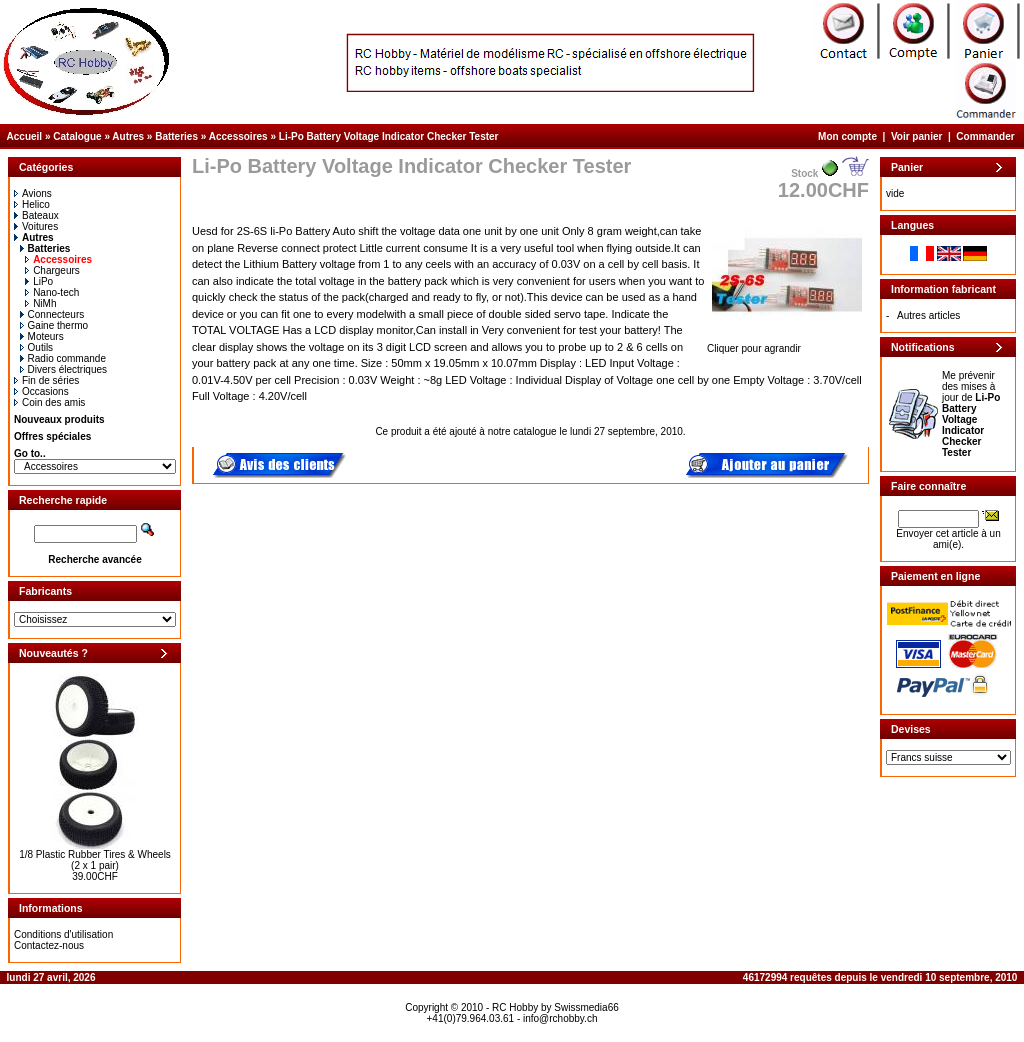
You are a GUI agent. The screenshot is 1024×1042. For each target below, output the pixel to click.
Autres (128, 136)
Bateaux (36, 215)
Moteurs (42, 336)
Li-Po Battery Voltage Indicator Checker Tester (389, 136)
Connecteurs (52, 314)
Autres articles (928, 315)
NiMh (40, 303)
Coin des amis (49, 402)
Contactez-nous (49, 945)
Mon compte (847, 136)
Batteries (176, 136)
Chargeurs (52, 270)
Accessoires (238, 136)
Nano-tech (52, 292)
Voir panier (917, 136)
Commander (985, 136)
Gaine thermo (54, 325)
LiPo (39, 281)
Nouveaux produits (59, 419)
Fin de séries (46, 380)
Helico (32, 204)
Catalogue (77, 136)
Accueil (25, 136)
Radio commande (63, 358)
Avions (33, 193)
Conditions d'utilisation (63, 934)
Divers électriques (63, 369)
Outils (37, 347)
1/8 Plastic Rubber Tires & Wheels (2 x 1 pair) (95, 860)
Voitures (36, 226)
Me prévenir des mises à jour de (971, 414)
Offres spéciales (52, 436)
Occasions (41, 391)
